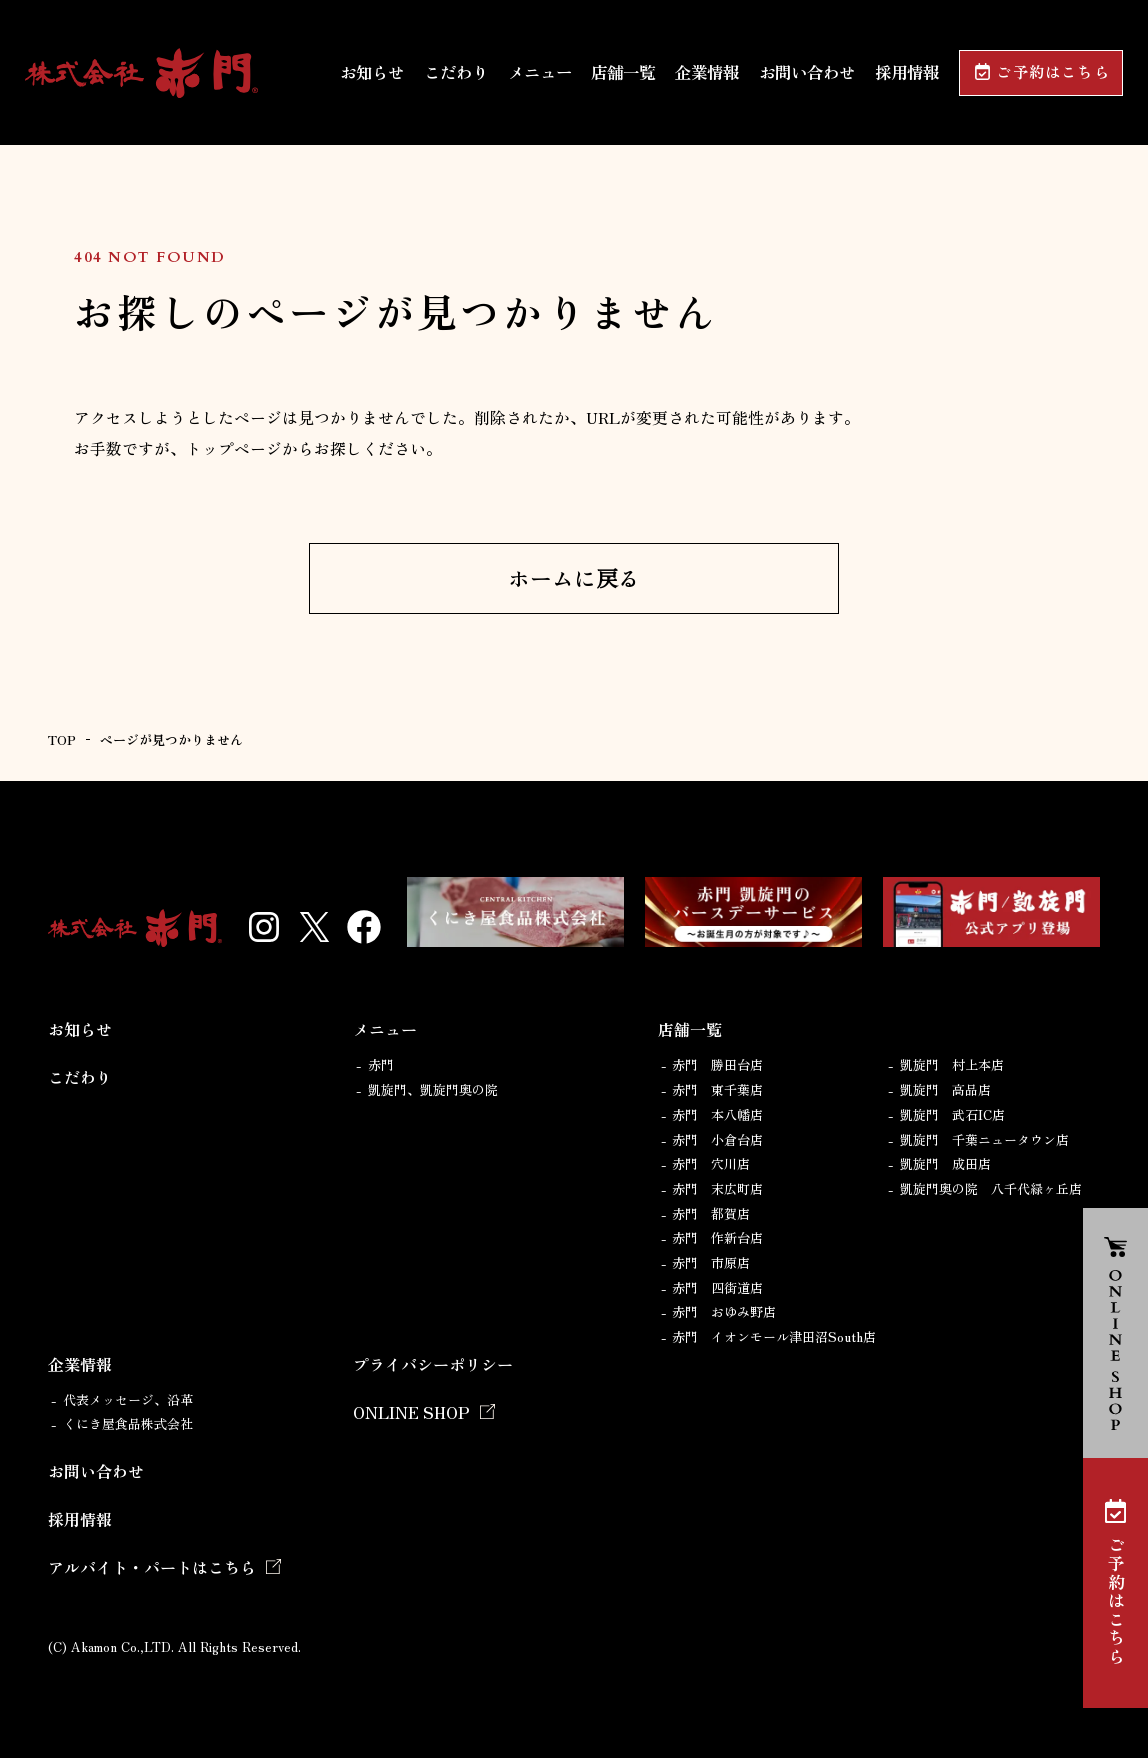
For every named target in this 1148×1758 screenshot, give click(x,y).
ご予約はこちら (1053, 73)
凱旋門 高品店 (945, 1089)
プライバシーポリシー (433, 1364)
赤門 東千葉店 (717, 1089)
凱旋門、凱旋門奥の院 (433, 1089)
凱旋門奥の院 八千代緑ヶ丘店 (991, 1188)
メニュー (540, 72)
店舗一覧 (623, 72)
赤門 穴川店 (711, 1163)
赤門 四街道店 (717, 1287)
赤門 (381, 1064)
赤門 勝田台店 (717, 1064)
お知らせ (372, 72)
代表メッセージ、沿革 (128, 1399)
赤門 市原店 (711, 1262)
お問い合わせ (807, 72)
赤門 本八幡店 (717, 1114)
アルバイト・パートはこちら (152, 1567)
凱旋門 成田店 (945, 1163)
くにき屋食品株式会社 (128, 1423)
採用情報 (907, 72)
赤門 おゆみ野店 (724, 1311)
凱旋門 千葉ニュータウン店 (984, 1139)
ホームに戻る (574, 577)
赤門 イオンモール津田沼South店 (774, 1336)
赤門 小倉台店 (717, 1139)
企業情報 (707, 72)
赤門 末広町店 (717, 1188)
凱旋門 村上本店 (952, 1064)
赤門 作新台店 (717, 1237)
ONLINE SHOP (411, 1412)
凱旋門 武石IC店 (952, 1114)
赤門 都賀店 (711, 1213)
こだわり (456, 72)
